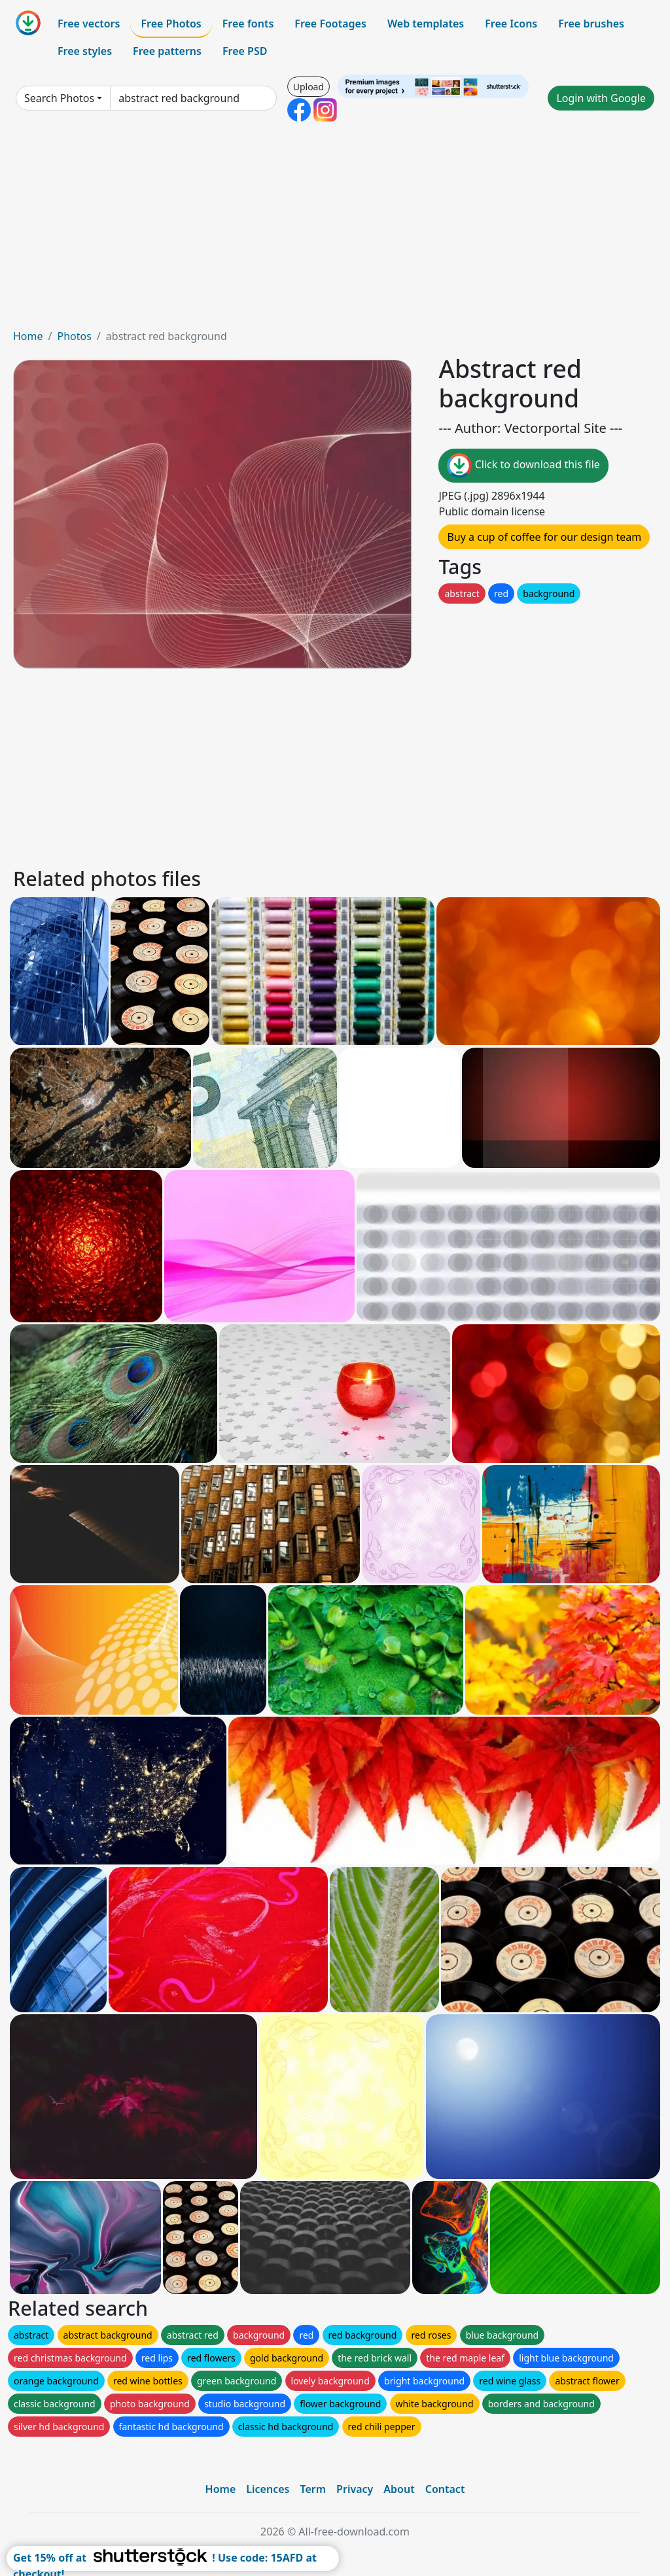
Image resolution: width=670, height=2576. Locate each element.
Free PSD (244, 51)
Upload (308, 86)
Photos (74, 336)
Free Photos (171, 23)
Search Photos (59, 98)
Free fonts (248, 23)
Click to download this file (523, 465)
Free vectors (89, 23)
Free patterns (167, 51)
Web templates (425, 23)
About (398, 2489)
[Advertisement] (335, 230)
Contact (445, 2489)
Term (313, 2489)
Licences (267, 2489)
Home (28, 336)
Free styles (85, 51)
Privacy (354, 2489)
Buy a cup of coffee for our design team (544, 537)
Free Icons (511, 23)
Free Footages (330, 23)
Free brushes (591, 23)
